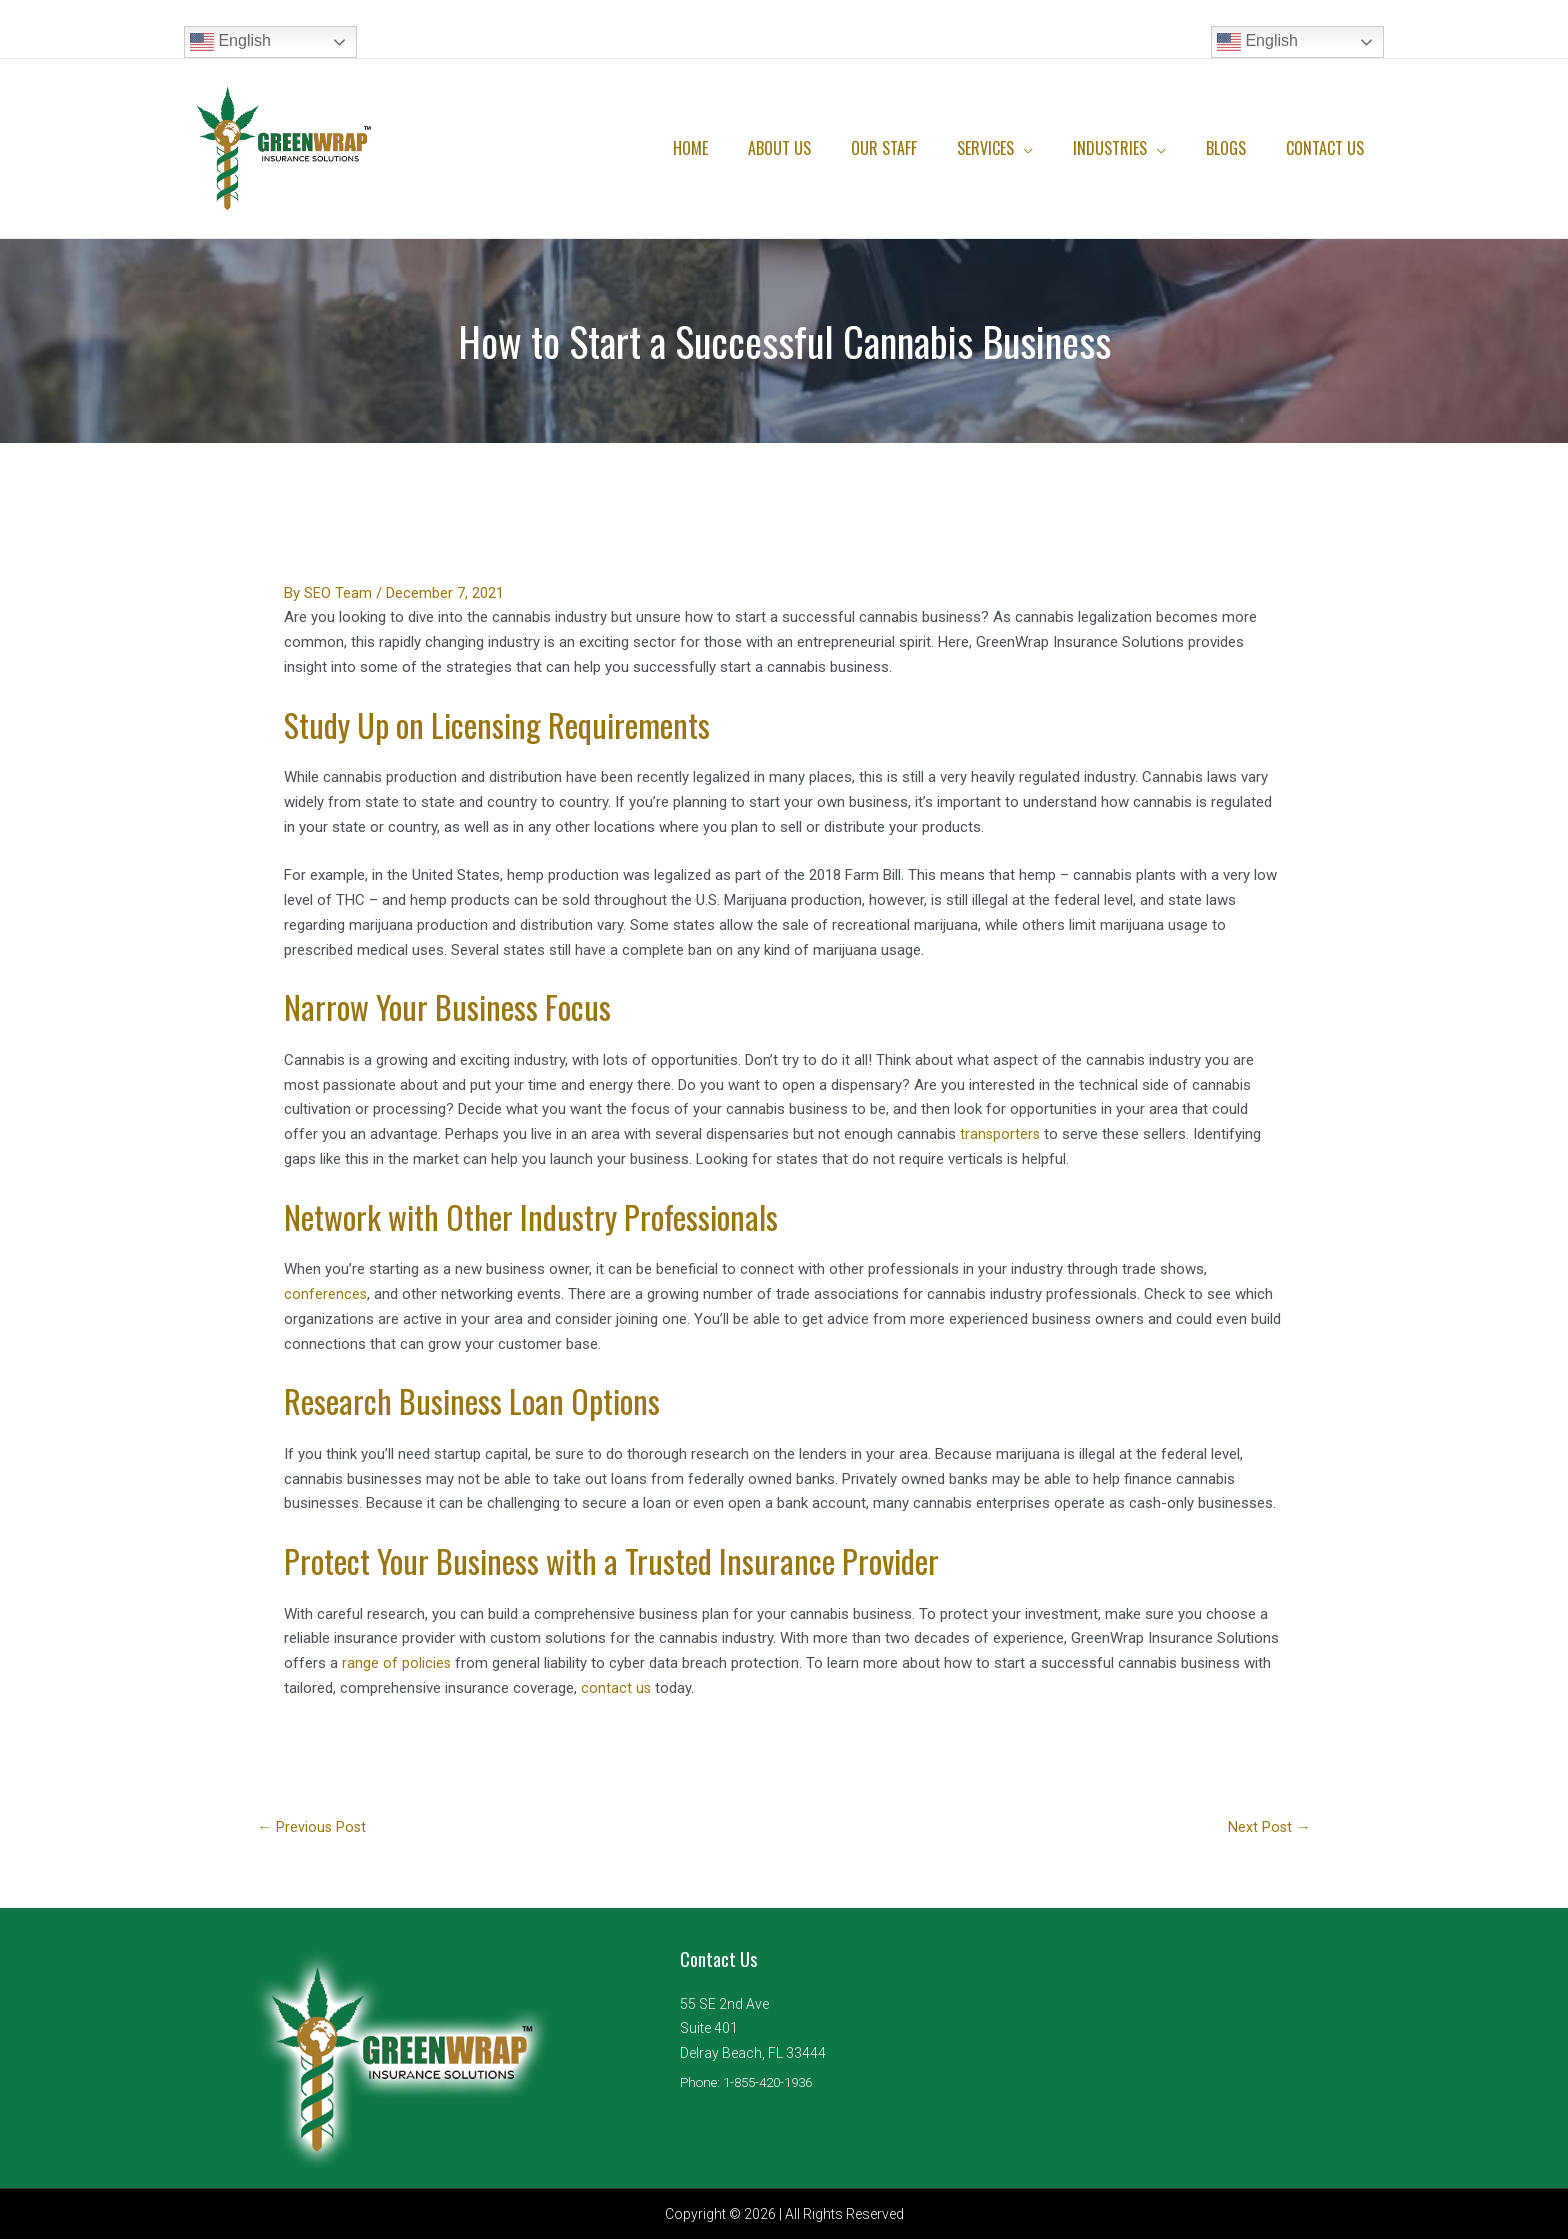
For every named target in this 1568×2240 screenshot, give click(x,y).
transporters (1001, 1134)
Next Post (1268, 1828)
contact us (616, 1688)
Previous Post (313, 1828)
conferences (326, 1294)
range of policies (397, 1663)
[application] (1051, 148)
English (230, 42)
